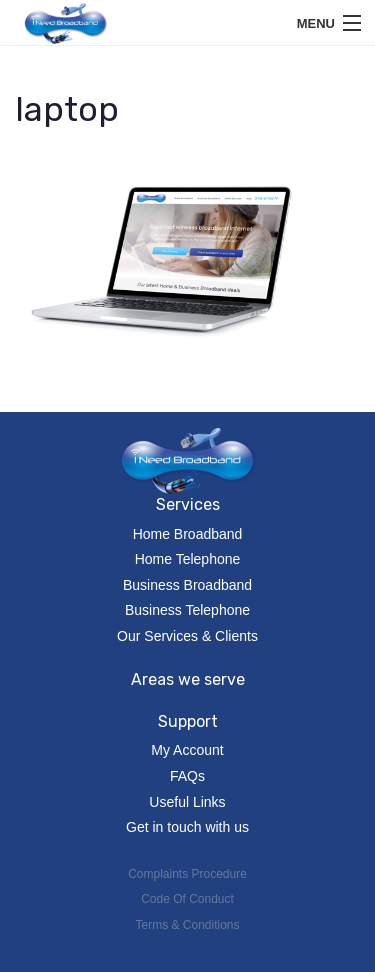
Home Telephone (188, 559)
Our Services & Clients (187, 636)
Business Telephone (187, 610)
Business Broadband (187, 585)
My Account (187, 750)
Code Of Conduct (187, 899)
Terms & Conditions (187, 925)
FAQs (187, 776)
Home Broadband (188, 534)
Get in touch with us (187, 827)
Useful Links (187, 802)
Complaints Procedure (187, 874)
